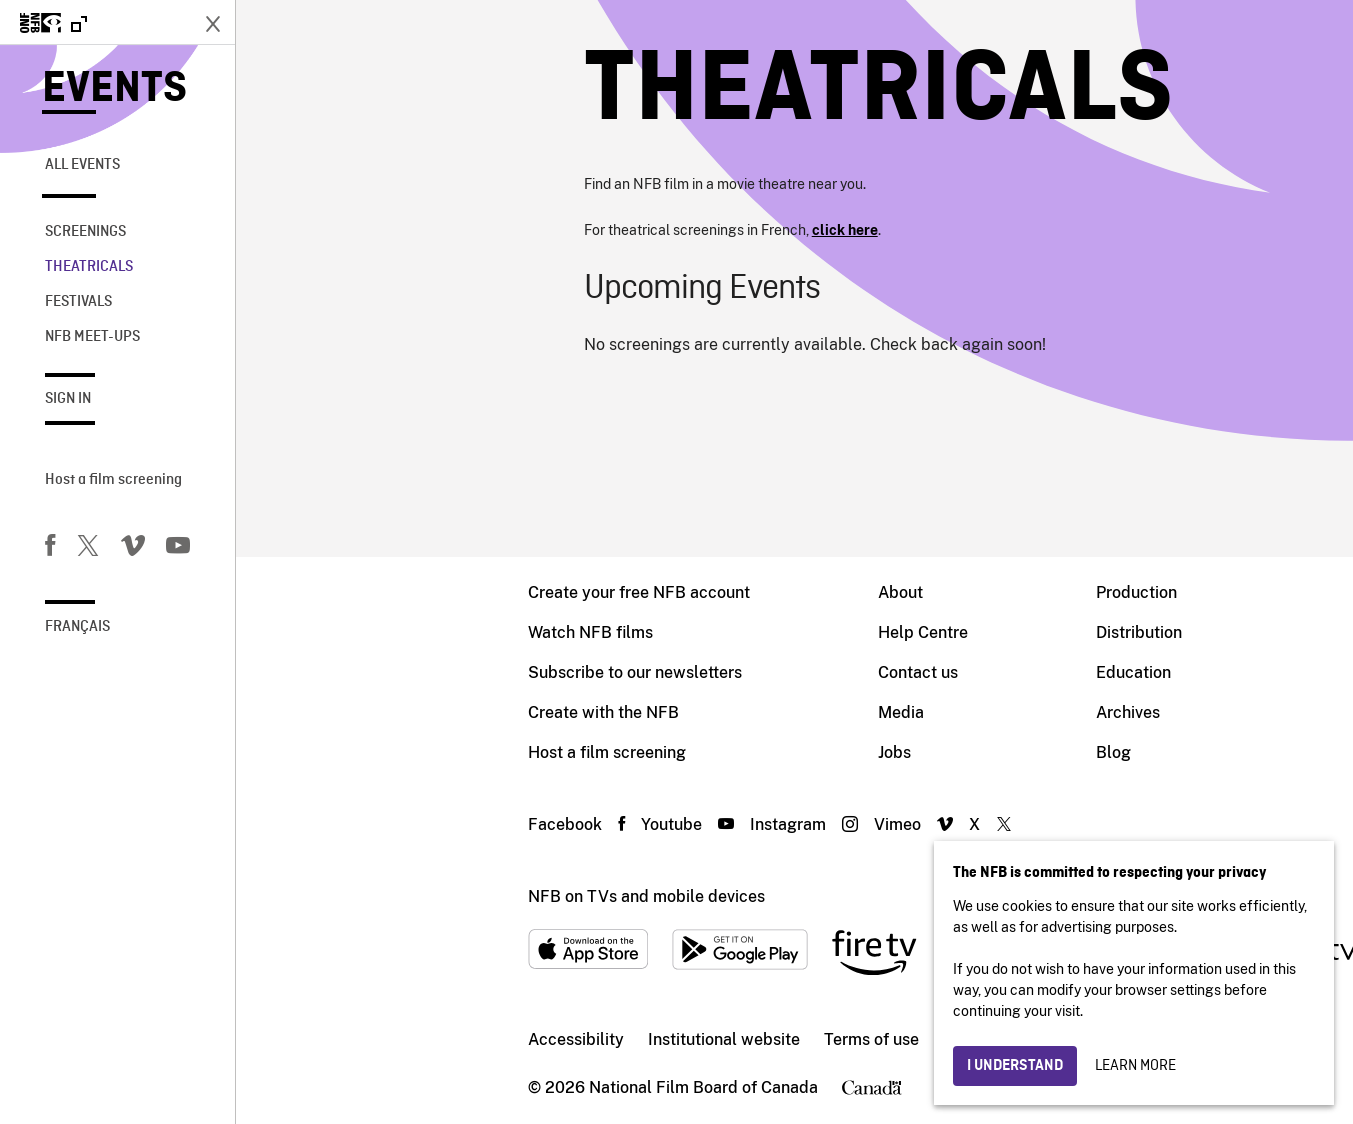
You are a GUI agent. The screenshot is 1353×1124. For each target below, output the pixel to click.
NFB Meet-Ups (92, 337)
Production (900, 592)
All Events (82, 165)
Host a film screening (113, 480)
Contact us (682, 672)
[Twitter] (88, 549)
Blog (877, 752)
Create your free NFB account (403, 592)
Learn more (1135, 1066)
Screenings (85, 232)
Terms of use (635, 1039)
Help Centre (687, 632)
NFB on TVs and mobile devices (410, 896)
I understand (1015, 1066)
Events (114, 89)
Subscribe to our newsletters (399, 672)
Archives (892, 712)
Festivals (78, 302)
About (664, 592)
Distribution (903, 632)
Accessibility (340, 1039)
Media (665, 712)
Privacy (734, 1039)
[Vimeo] (133, 549)
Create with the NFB (367, 712)
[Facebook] (50, 549)
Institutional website (488, 1039)
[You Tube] (178, 549)
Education (897, 672)
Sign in (68, 399)
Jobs (658, 752)
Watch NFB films (354, 632)
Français (77, 627)
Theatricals (89, 267)
